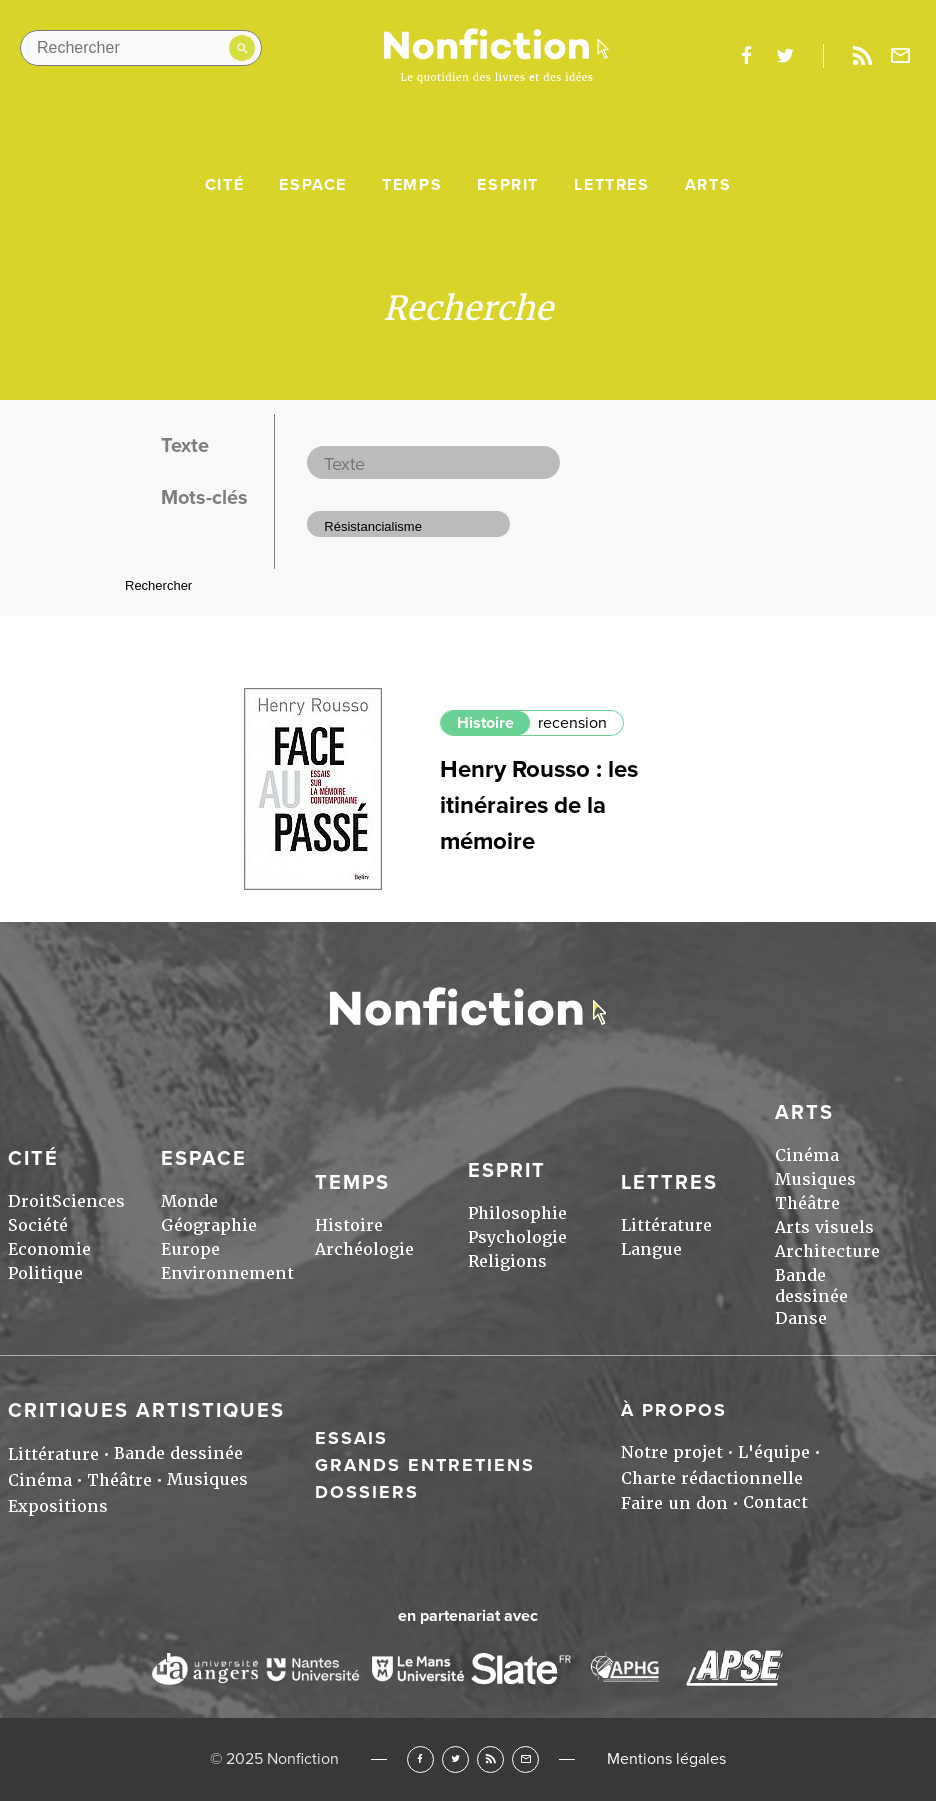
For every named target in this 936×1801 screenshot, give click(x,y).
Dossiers (367, 1492)
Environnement (227, 1273)
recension (572, 723)
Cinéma (807, 1155)
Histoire (485, 723)
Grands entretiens (425, 1465)
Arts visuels (824, 1227)
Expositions (58, 1506)
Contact (775, 1502)
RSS (490, 1759)
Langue (651, 1249)
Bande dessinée (811, 1286)
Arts (708, 185)
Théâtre (807, 1203)
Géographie (209, 1225)
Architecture (827, 1251)
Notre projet (672, 1452)
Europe (190, 1249)
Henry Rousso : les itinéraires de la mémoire (539, 805)
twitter (785, 56)
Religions (507, 1261)
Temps (412, 185)
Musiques (815, 1179)
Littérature (666, 1225)
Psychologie (517, 1237)
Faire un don (674, 1503)
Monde (189, 1201)
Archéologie (364, 1249)
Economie (49, 1249)
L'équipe (774, 1452)
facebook (746, 56)
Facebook (420, 1759)
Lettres (611, 185)
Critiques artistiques (146, 1411)
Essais (351, 1438)
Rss (862, 56)
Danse (801, 1318)
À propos (674, 1410)
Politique (45, 1273)
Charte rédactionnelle (712, 1478)
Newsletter (901, 56)
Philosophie (517, 1213)
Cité (224, 185)
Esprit (508, 185)
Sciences (88, 1201)
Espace (313, 185)
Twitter (455, 1759)
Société (38, 1225)
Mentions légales (666, 1759)
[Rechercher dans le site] (141, 48)
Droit (30, 1201)
